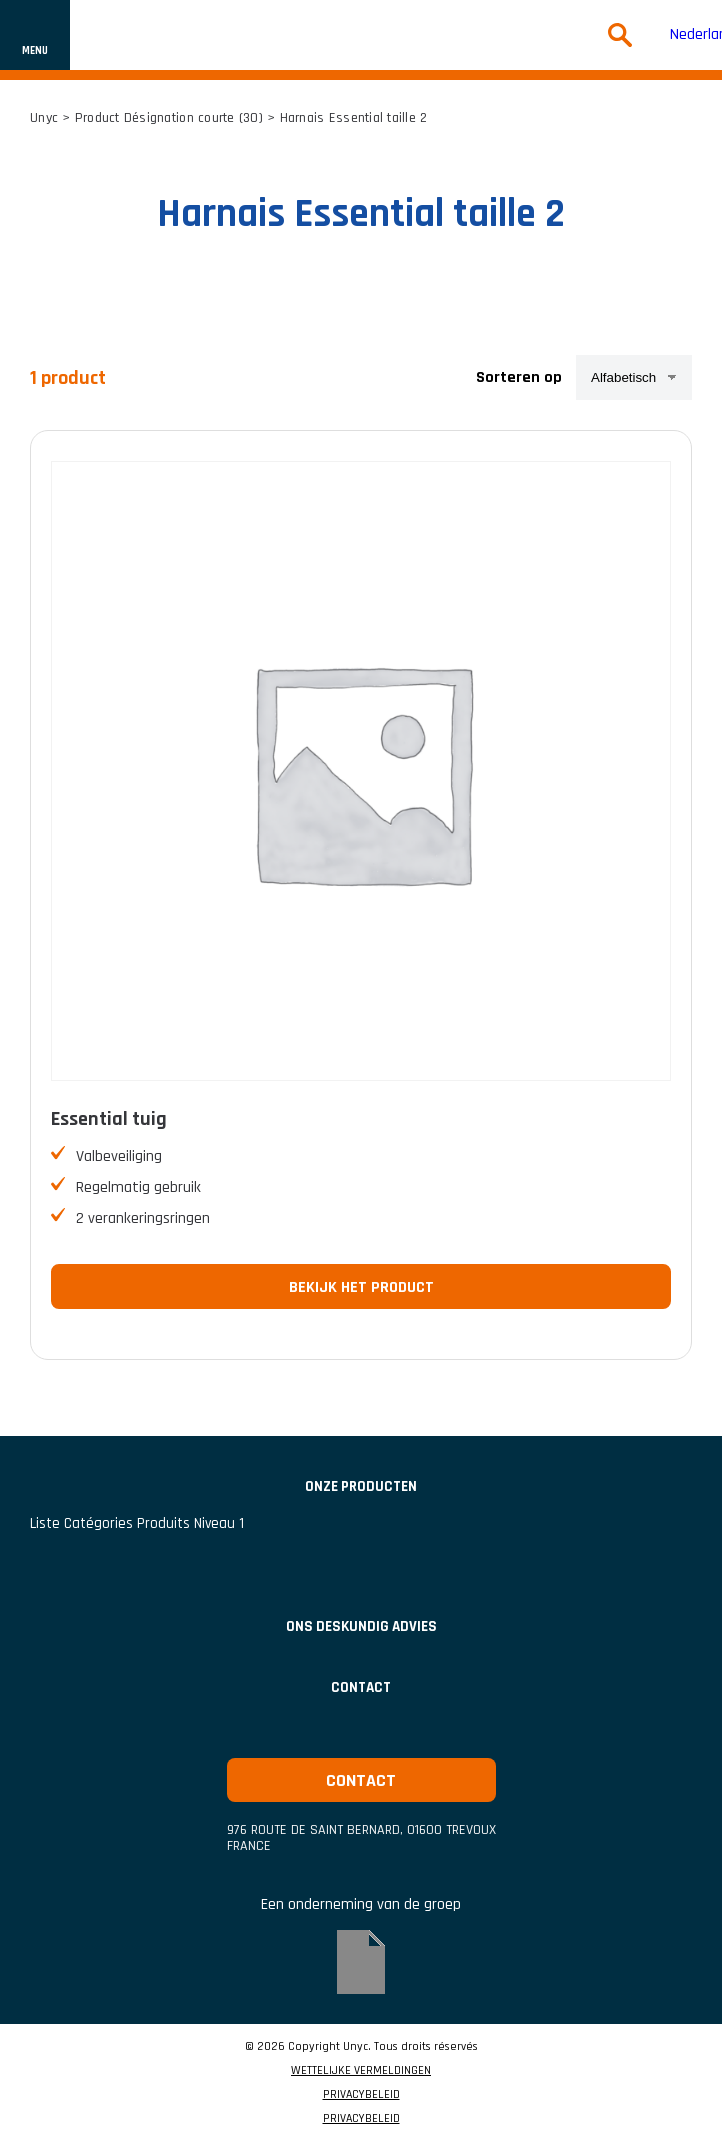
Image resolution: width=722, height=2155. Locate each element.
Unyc (44, 118)
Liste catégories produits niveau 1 (137, 1523)
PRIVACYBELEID (361, 2095)
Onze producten (361, 1486)
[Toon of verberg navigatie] (35, 35)
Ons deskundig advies (361, 1626)
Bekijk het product (361, 1287)
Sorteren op (519, 377)
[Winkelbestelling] (634, 377)
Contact (361, 1687)
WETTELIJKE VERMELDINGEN (361, 2071)
